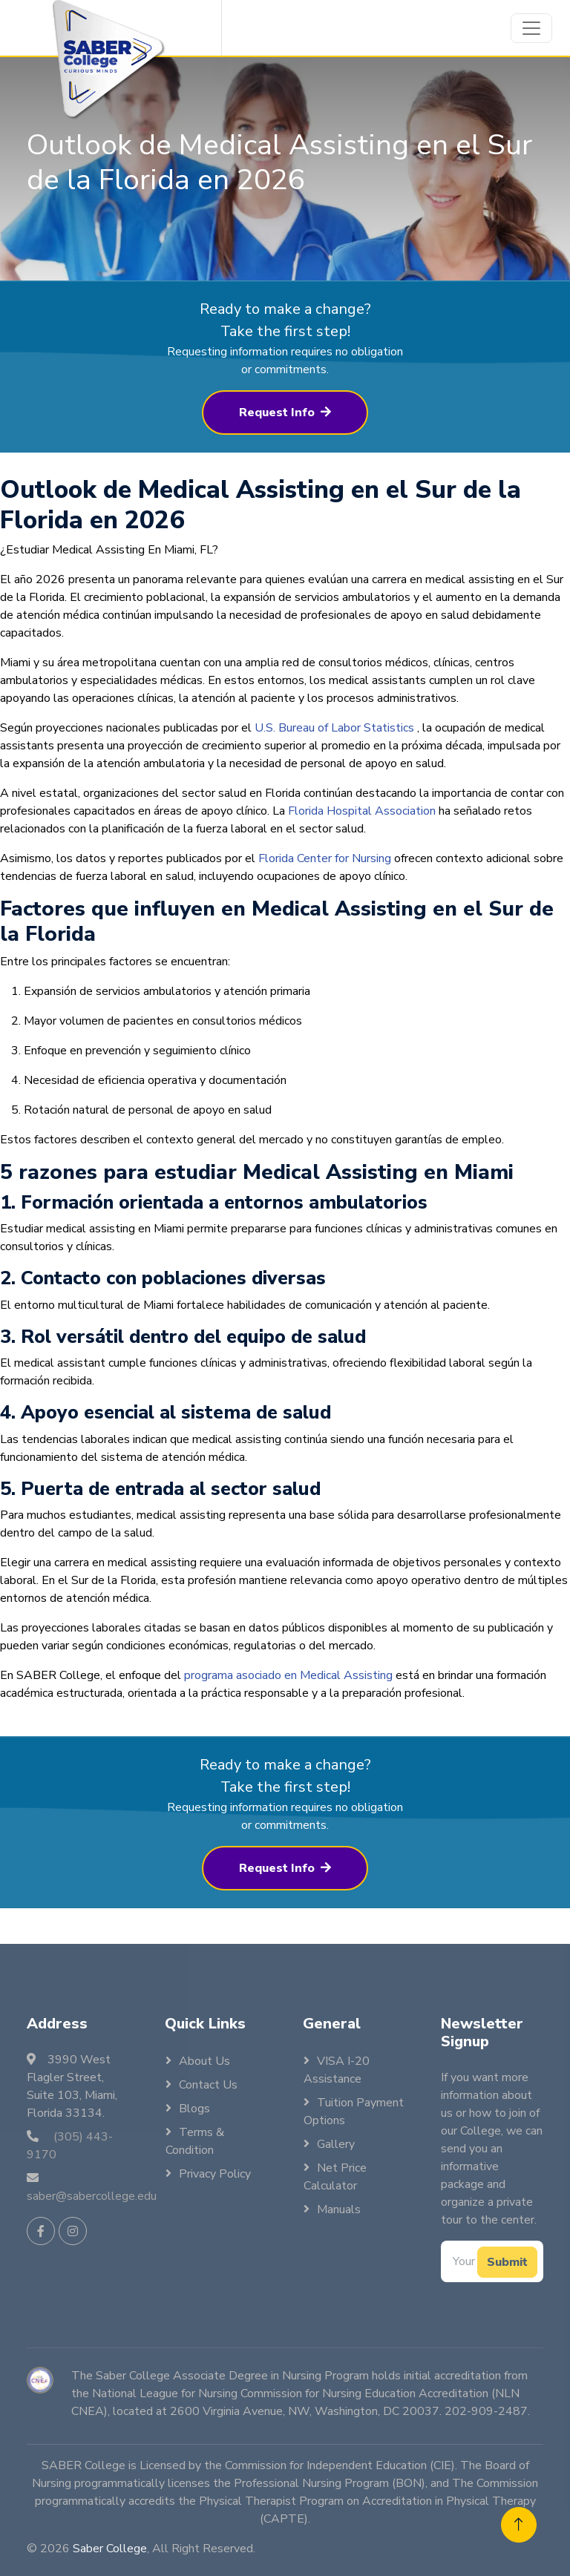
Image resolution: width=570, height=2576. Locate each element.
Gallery (336, 2144)
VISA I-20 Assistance (337, 2070)
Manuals (339, 2209)
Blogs (194, 2108)
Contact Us (208, 2085)
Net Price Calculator (335, 2177)
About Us (204, 2061)
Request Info (285, 434)
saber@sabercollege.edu (92, 2196)
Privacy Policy (215, 2174)
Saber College (110, 2548)
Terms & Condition (195, 2141)
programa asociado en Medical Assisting (288, 1697)
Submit (507, 2262)
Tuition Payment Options (354, 2111)
